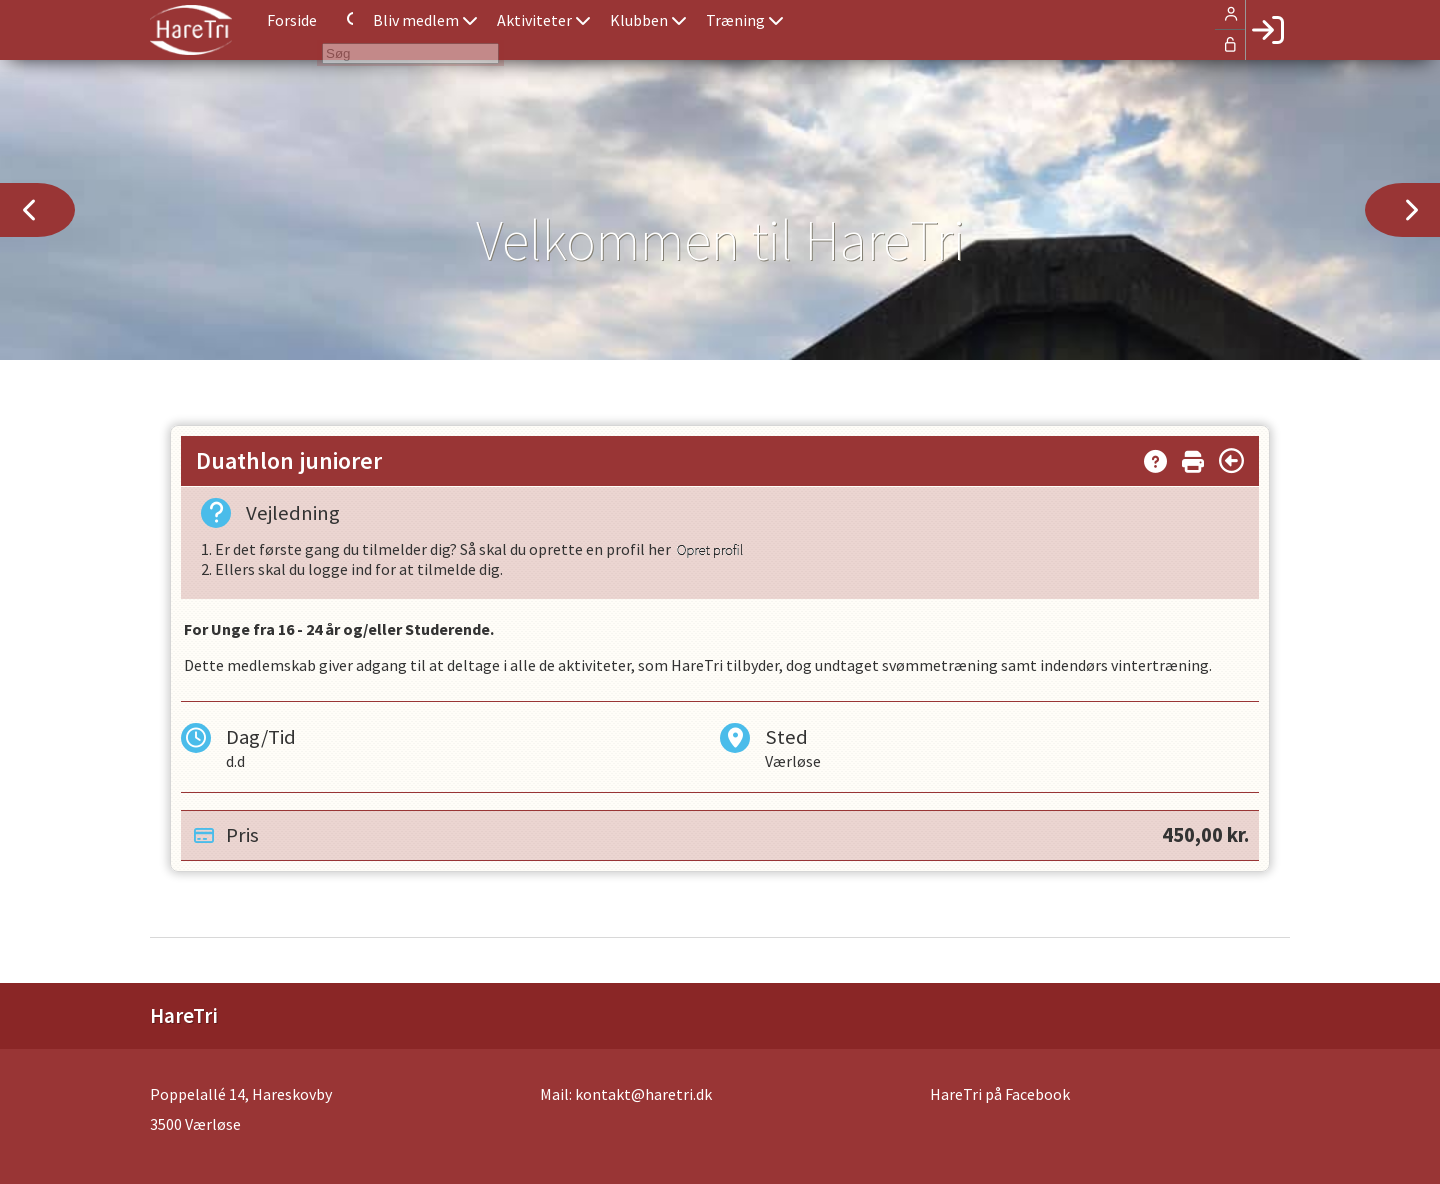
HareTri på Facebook (1000, 1094)
